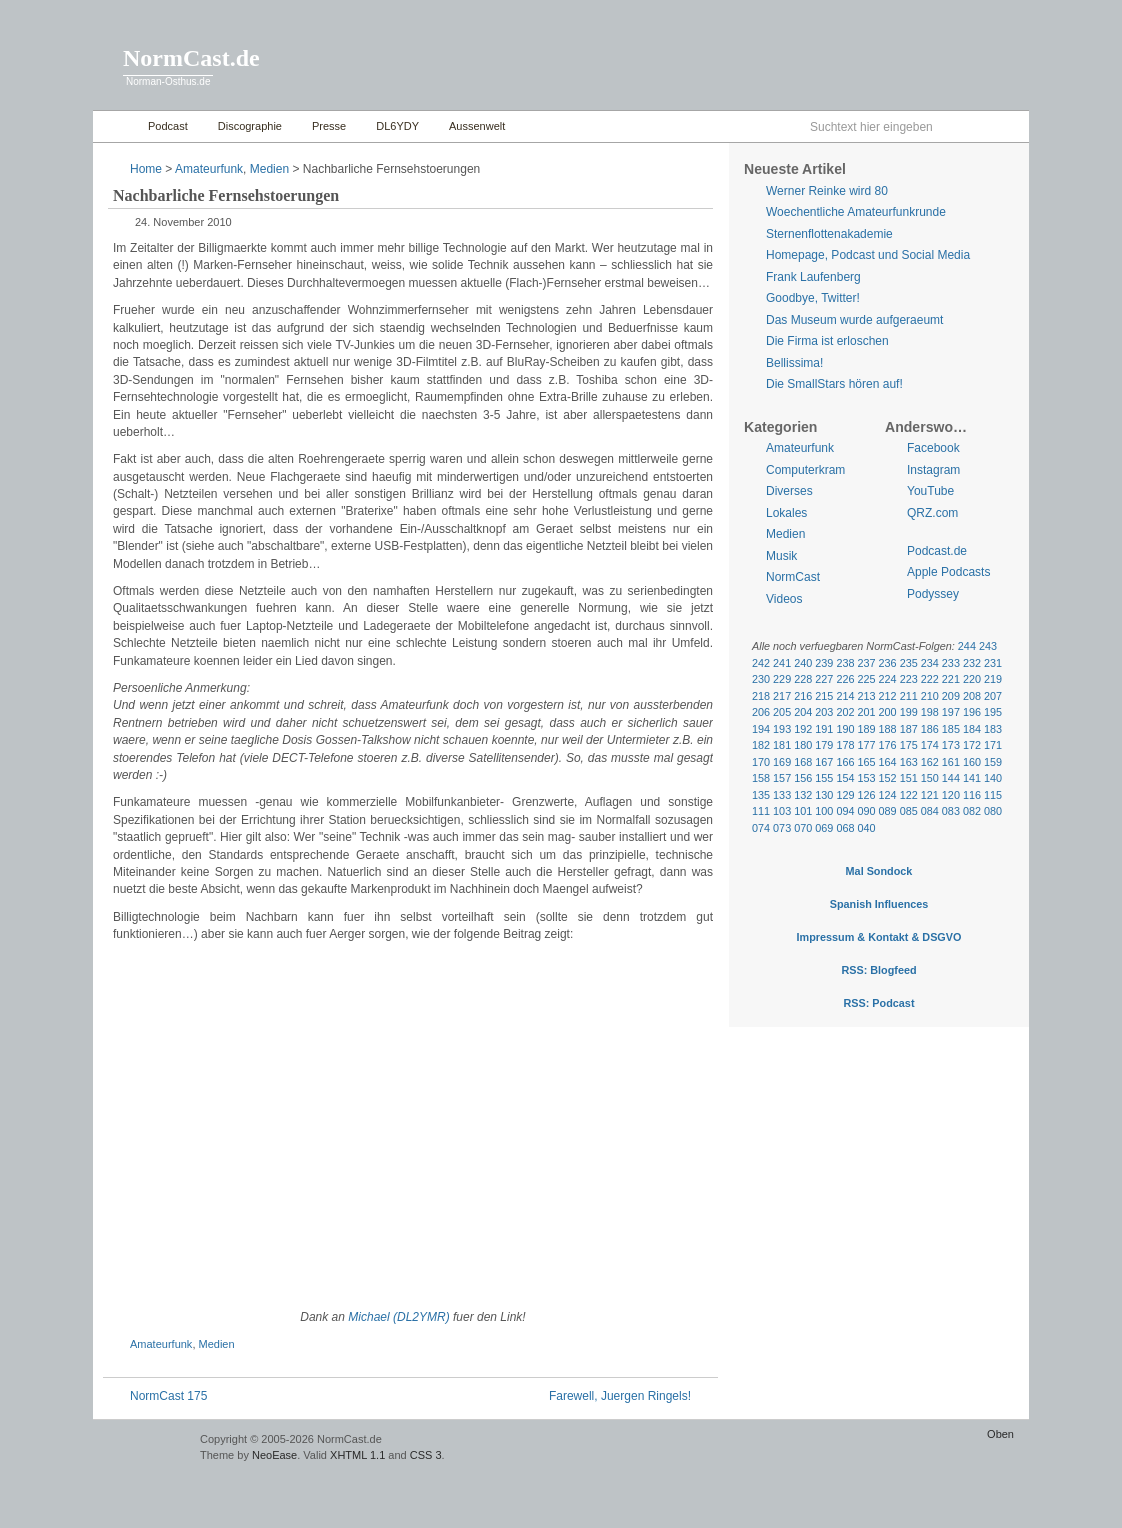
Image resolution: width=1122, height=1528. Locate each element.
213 (866, 696)
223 (909, 679)
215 (824, 696)
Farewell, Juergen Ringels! (620, 1396)
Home (115, 126)
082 (972, 811)
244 (967, 646)
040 (866, 828)
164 (888, 762)
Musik (781, 556)
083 (951, 811)
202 (845, 712)
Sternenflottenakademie (829, 234)
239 (824, 663)
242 (761, 663)
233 (951, 663)
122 (909, 795)
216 (803, 696)
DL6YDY (397, 126)
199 (909, 712)
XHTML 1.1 (357, 1455)
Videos (784, 599)
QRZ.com (932, 513)
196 (972, 712)
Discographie (250, 126)
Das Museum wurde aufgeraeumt (854, 320)
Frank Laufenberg (813, 277)
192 (803, 729)
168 (803, 762)
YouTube (930, 491)
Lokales (786, 513)
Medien (269, 169)
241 (782, 663)
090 (866, 811)
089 (888, 811)
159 (993, 762)
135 (761, 795)
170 (761, 762)
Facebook (933, 448)
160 (972, 762)
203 (824, 712)
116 (972, 795)
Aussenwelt (477, 126)
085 (909, 811)
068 (845, 828)
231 (993, 663)
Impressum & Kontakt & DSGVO (879, 937)
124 (888, 795)
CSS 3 (426, 1455)
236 (888, 663)
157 (782, 778)
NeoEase (274, 1455)
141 (972, 778)
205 (782, 712)
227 (824, 679)
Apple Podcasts (948, 572)
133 (782, 795)
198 (930, 712)
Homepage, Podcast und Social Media (868, 255)
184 (972, 729)
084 (930, 811)
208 (972, 696)
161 (951, 762)
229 (782, 679)
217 (782, 696)
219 (993, 679)
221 (951, 679)
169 (782, 762)
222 (930, 679)
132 (803, 795)
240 (803, 663)
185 (951, 729)
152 (888, 778)
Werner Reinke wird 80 (827, 191)
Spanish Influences (879, 904)
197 (951, 712)
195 (993, 712)
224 (888, 679)
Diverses (789, 491)
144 (951, 778)
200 (888, 712)
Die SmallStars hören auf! (834, 384)
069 (824, 828)
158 (761, 778)
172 (972, 745)
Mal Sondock (879, 871)
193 (782, 729)
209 (951, 696)
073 (782, 828)
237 (866, 663)
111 (761, 811)
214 (845, 696)
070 (803, 828)
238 (845, 663)
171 (993, 745)
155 (824, 778)
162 (930, 762)
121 (930, 795)
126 (866, 795)
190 (845, 729)
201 (866, 712)
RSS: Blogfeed (878, 970)
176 (888, 745)
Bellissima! (794, 363)
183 (993, 729)
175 (909, 745)
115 (993, 795)
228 (803, 679)
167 (824, 762)
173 (951, 745)
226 (845, 679)
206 (761, 712)
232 (972, 663)
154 (845, 778)
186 (930, 729)
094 (845, 811)
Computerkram (805, 470)
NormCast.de (191, 58)
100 (824, 811)
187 (909, 729)
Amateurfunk (209, 169)
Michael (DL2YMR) (398, 1317)
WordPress (144, 1448)
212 (888, 696)
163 (909, 762)
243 (988, 646)
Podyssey (933, 594)
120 (951, 795)
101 (803, 811)
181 (782, 745)
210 (930, 696)
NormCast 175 (168, 1396)
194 (761, 729)
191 (824, 729)
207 (993, 696)
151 (909, 778)
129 (845, 795)
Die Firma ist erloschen (827, 341)
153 (866, 778)
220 (972, 679)
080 (993, 811)
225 (866, 679)
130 (824, 795)
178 (845, 745)
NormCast (793, 577)
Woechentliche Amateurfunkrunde (856, 212)
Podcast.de (937, 551)
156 (803, 778)
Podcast (168, 126)
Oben (1000, 1434)
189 (866, 729)
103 (782, 811)
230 (761, 679)
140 (993, 778)
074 (761, 828)
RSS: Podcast (878, 1003)
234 (930, 663)
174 (930, 745)
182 (761, 745)
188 (888, 729)
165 (866, 762)
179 (824, 745)
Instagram (933, 470)
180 (803, 745)
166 (845, 762)
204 (803, 712)
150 (930, 778)
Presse (329, 126)
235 (909, 663)
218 (761, 696)
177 (866, 745)
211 (909, 696)
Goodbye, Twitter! (813, 298)
